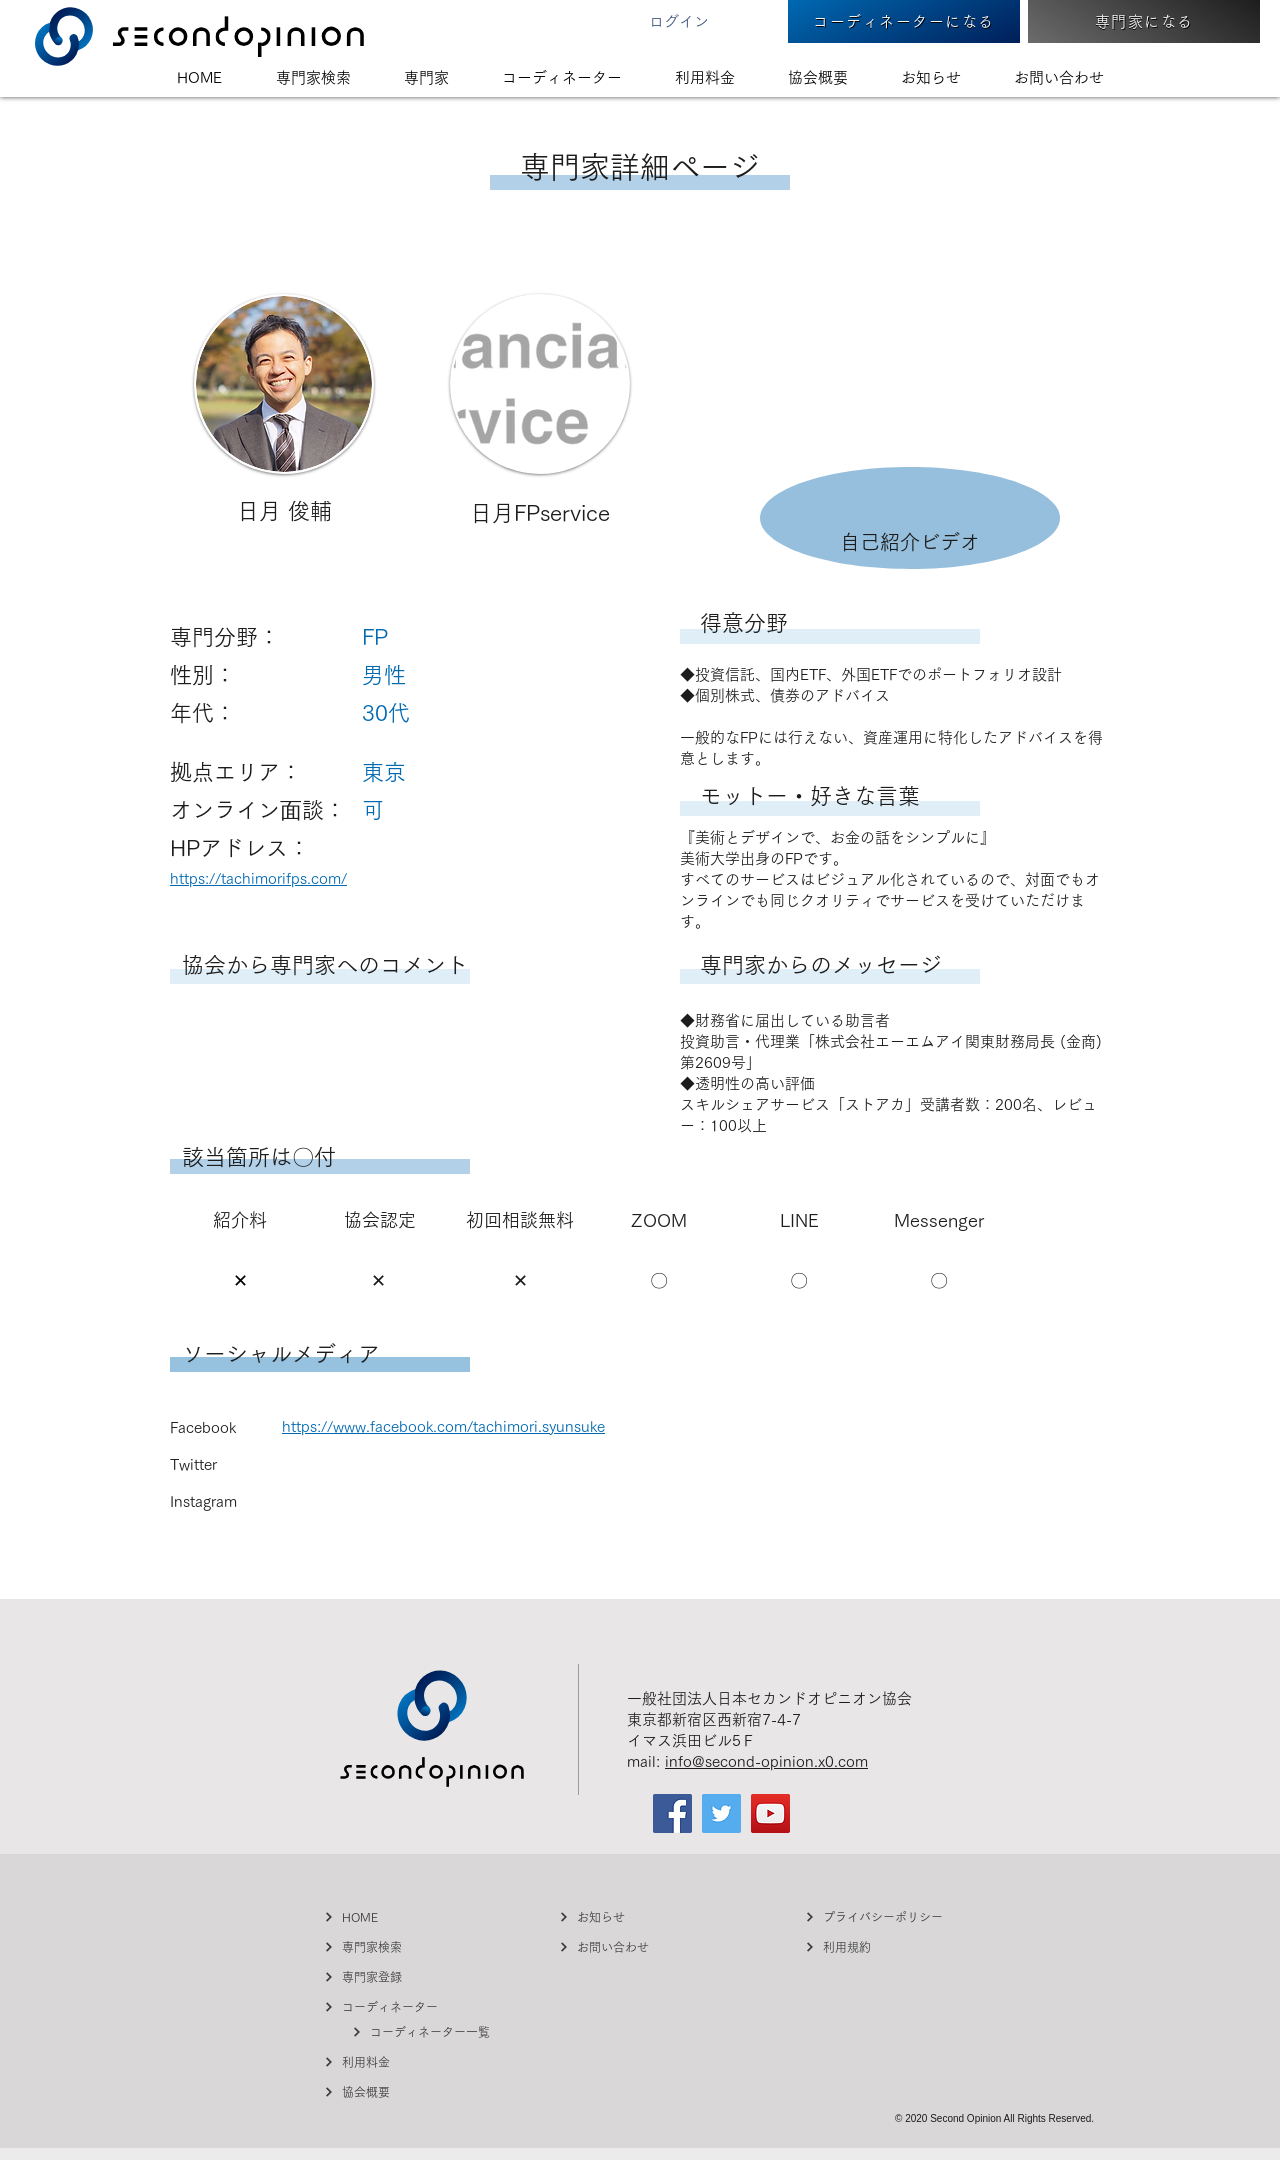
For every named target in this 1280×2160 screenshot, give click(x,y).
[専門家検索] (399, 1946)
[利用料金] (399, 2061)
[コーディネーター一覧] (427, 2031)
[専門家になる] (1144, 21)
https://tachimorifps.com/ (258, 878)
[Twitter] (721, 1813)
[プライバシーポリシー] (880, 1916)
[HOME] (399, 1916)
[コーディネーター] (399, 2006)
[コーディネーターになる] (904, 21)
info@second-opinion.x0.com (766, 1761)
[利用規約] (880, 1946)
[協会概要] (399, 2091)
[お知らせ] (634, 1916)
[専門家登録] (399, 1976)
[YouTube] (770, 1813)
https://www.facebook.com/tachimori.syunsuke (443, 1426)
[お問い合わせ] (634, 1946)
